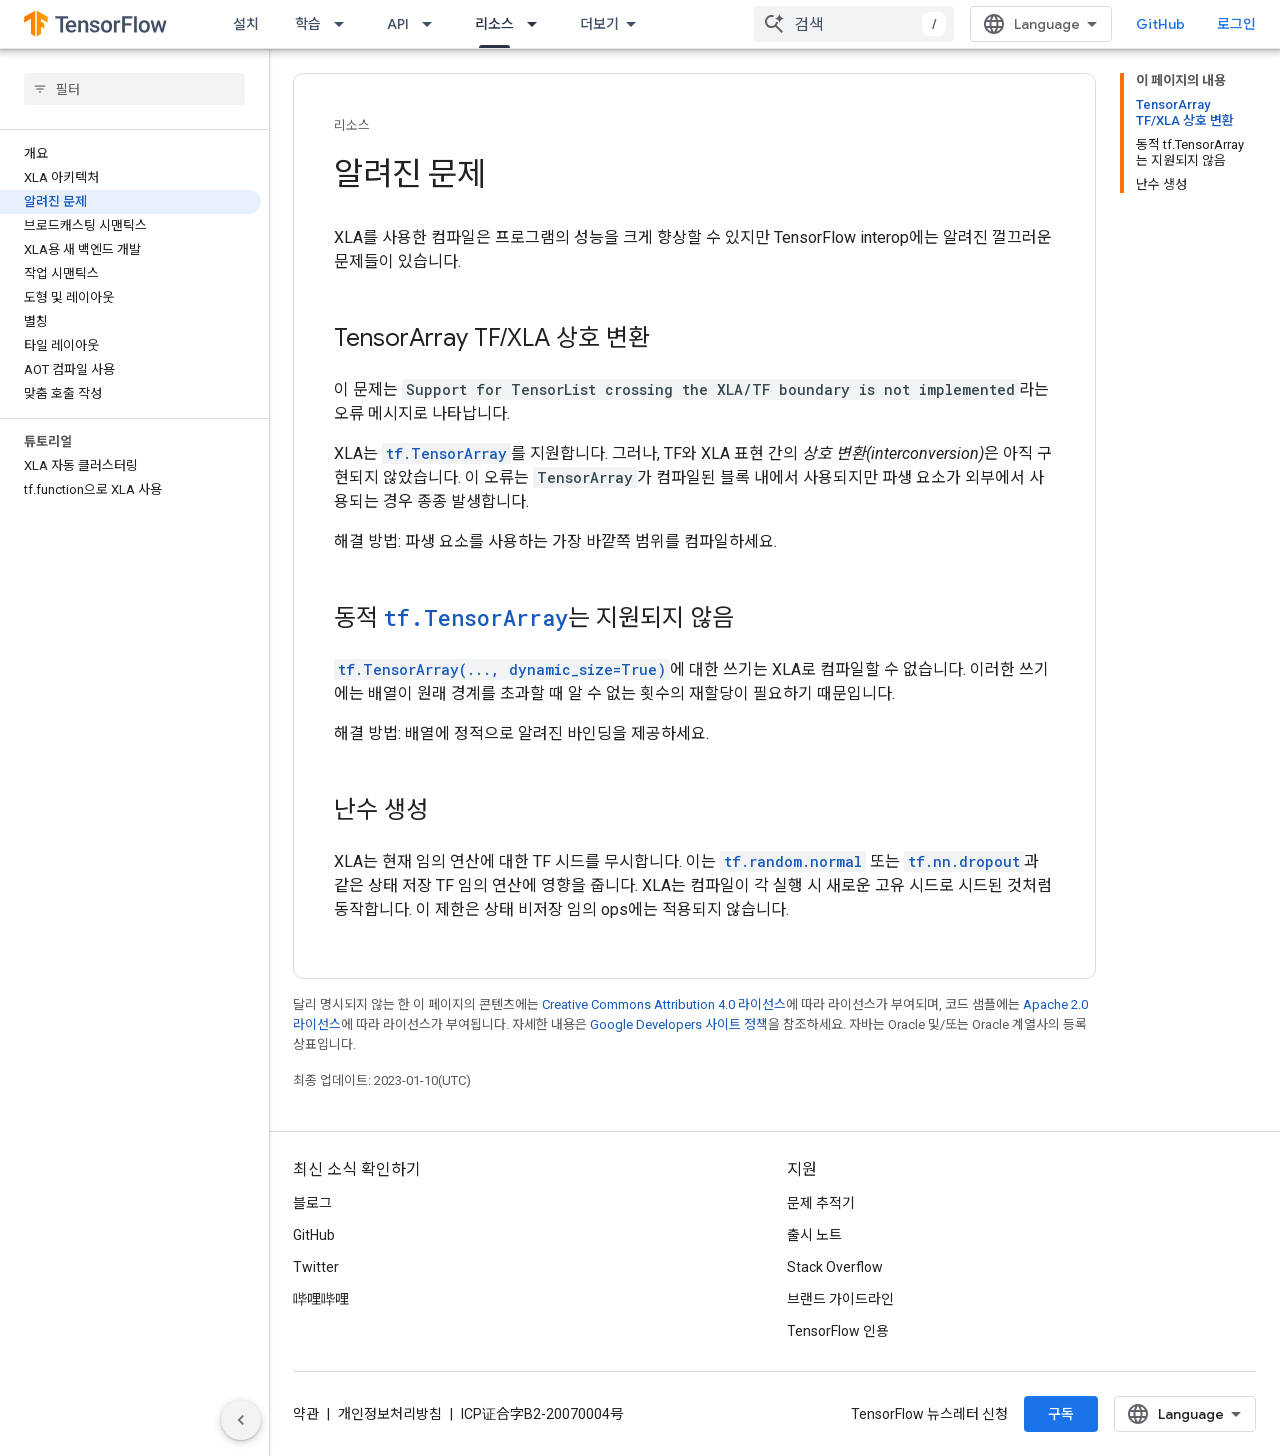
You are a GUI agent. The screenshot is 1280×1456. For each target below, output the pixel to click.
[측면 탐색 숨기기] (241, 1420)
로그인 (1236, 24)
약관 (306, 1414)
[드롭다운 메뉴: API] (433, 24)
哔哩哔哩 (321, 1299)
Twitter (316, 1267)
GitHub (1160, 24)
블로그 (312, 1203)
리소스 (352, 125)
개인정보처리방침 (390, 1414)
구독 (1061, 1414)
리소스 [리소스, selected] (494, 24)
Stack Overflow (835, 1267)
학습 (308, 24)
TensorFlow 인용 (838, 1331)
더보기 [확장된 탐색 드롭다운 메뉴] (599, 24)
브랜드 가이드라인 (840, 1299)
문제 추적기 (821, 1203)
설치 (246, 24)
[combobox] (854, 24)
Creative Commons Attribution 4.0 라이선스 (664, 1004)
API (398, 24)
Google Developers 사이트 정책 (679, 1024)
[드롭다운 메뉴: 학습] (345, 24)
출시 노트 (814, 1235)
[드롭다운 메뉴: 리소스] (538, 24)
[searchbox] (134, 89)
